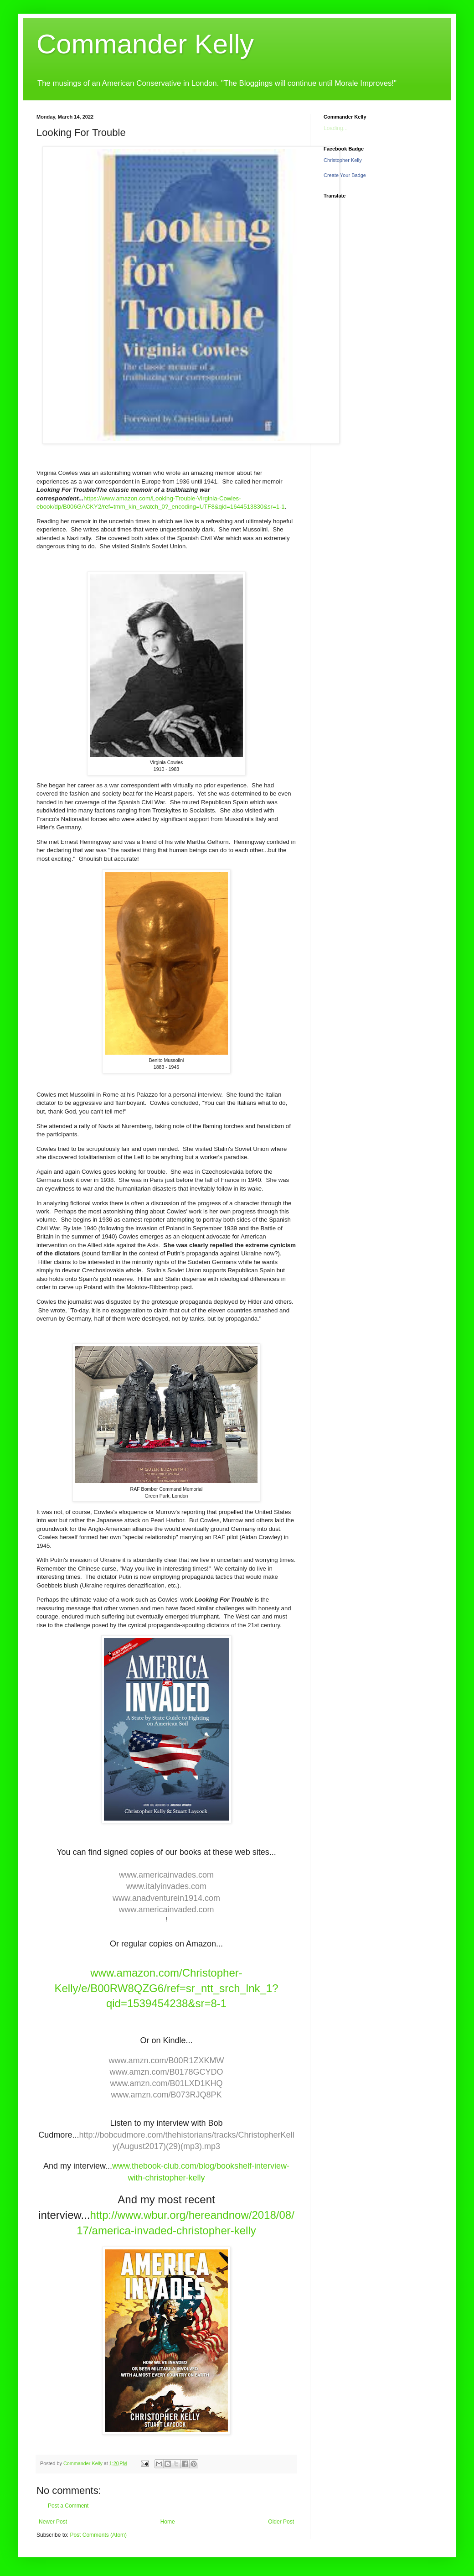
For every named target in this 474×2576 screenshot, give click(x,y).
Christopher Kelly (343, 160)
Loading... (336, 128)
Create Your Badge (345, 175)
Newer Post (53, 2522)
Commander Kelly (145, 44)
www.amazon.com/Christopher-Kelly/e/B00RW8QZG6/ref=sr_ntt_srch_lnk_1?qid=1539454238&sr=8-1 (166, 1988)
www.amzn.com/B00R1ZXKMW (166, 2060)
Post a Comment (68, 2506)
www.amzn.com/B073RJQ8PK (166, 2094)
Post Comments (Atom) (98, 2535)
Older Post (281, 2522)
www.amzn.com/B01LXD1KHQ (166, 2083)
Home (167, 2522)
